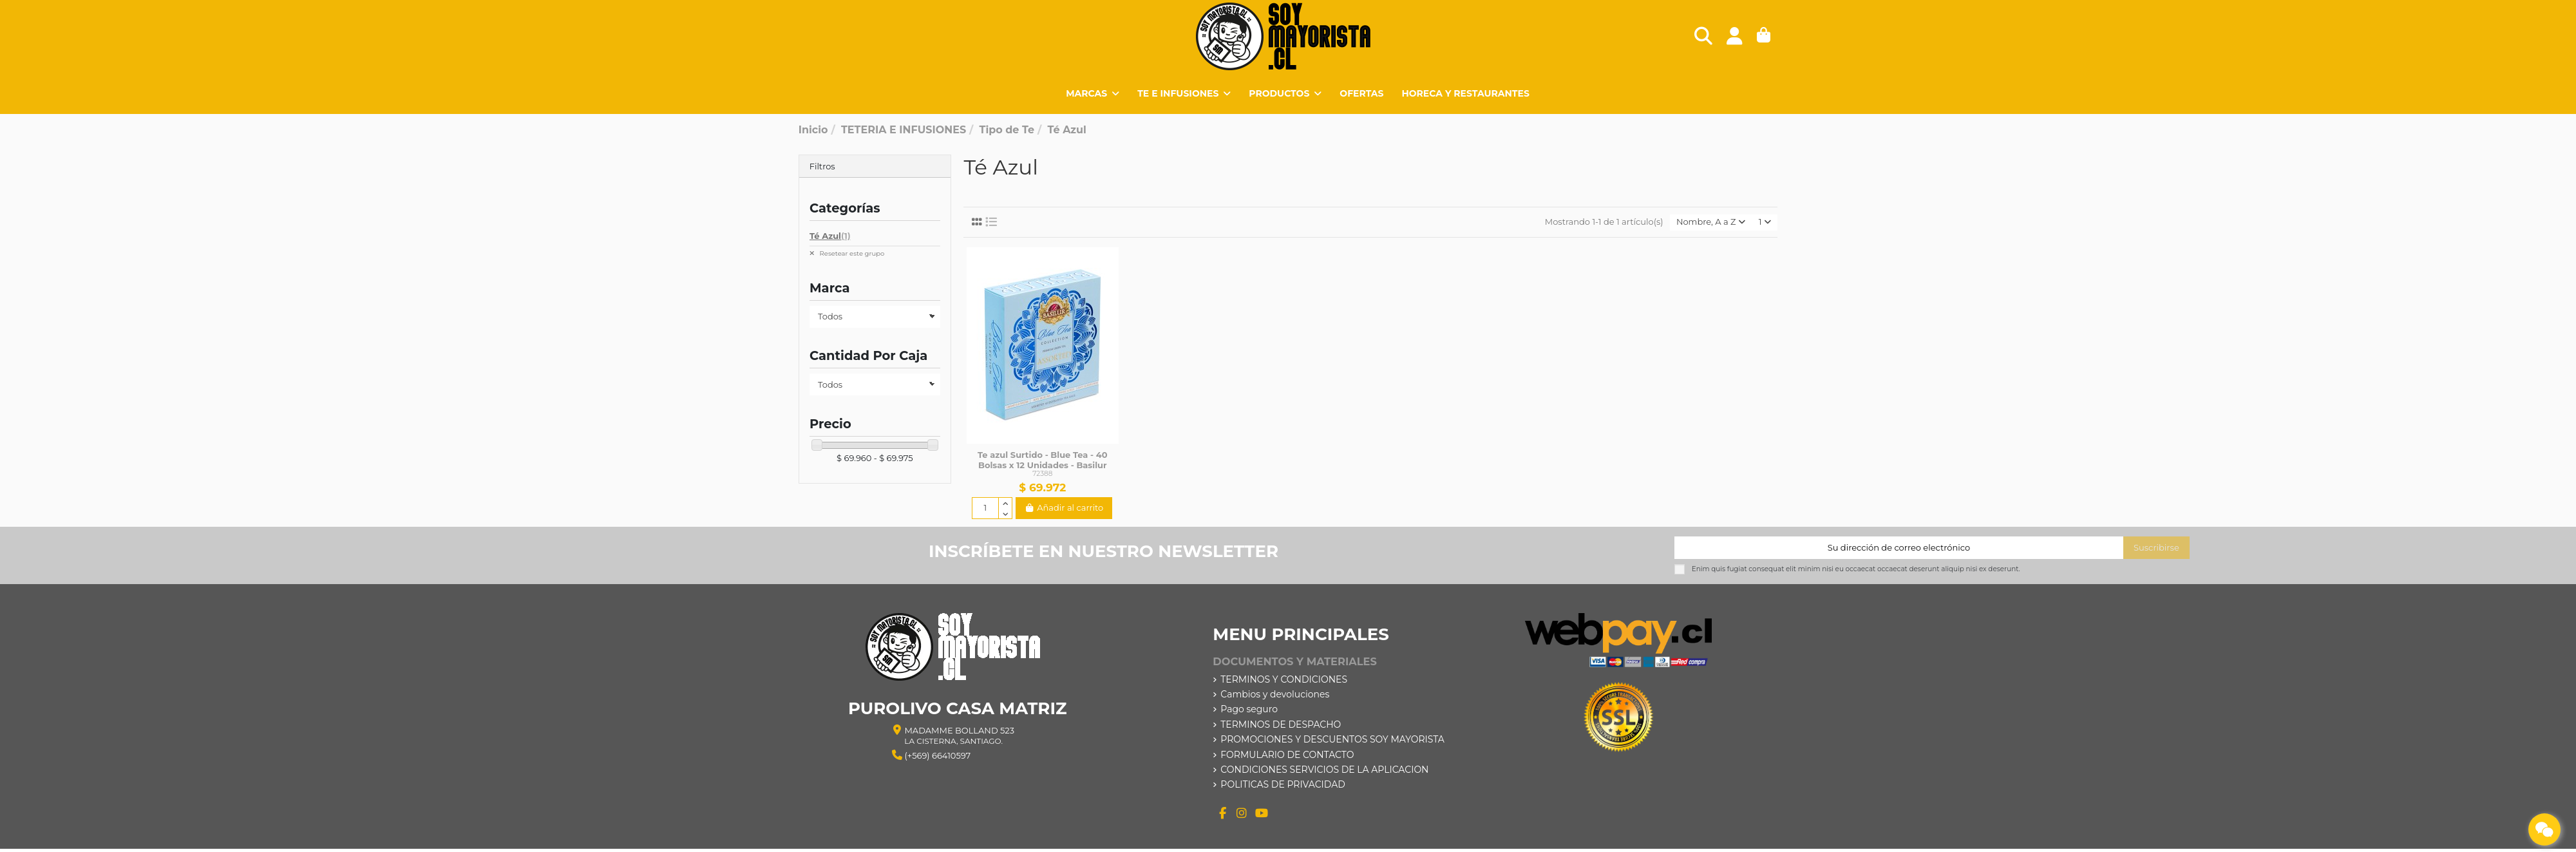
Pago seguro (1249, 709)
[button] (1285, 93)
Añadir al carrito (1064, 507)
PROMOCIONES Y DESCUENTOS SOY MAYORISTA (1332, 739)
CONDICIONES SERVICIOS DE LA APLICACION (1324, 769)
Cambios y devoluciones (1274, 694)
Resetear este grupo (851, 253)
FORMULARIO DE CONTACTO (1287, 755)
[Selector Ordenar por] (1711, 222)
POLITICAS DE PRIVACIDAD (1282, 784)
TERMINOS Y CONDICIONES (1283, 679)
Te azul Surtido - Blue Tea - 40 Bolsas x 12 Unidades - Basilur (1042, 460)
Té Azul (830, 236)
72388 (1042, 473)
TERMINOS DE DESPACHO (1280, 724)
